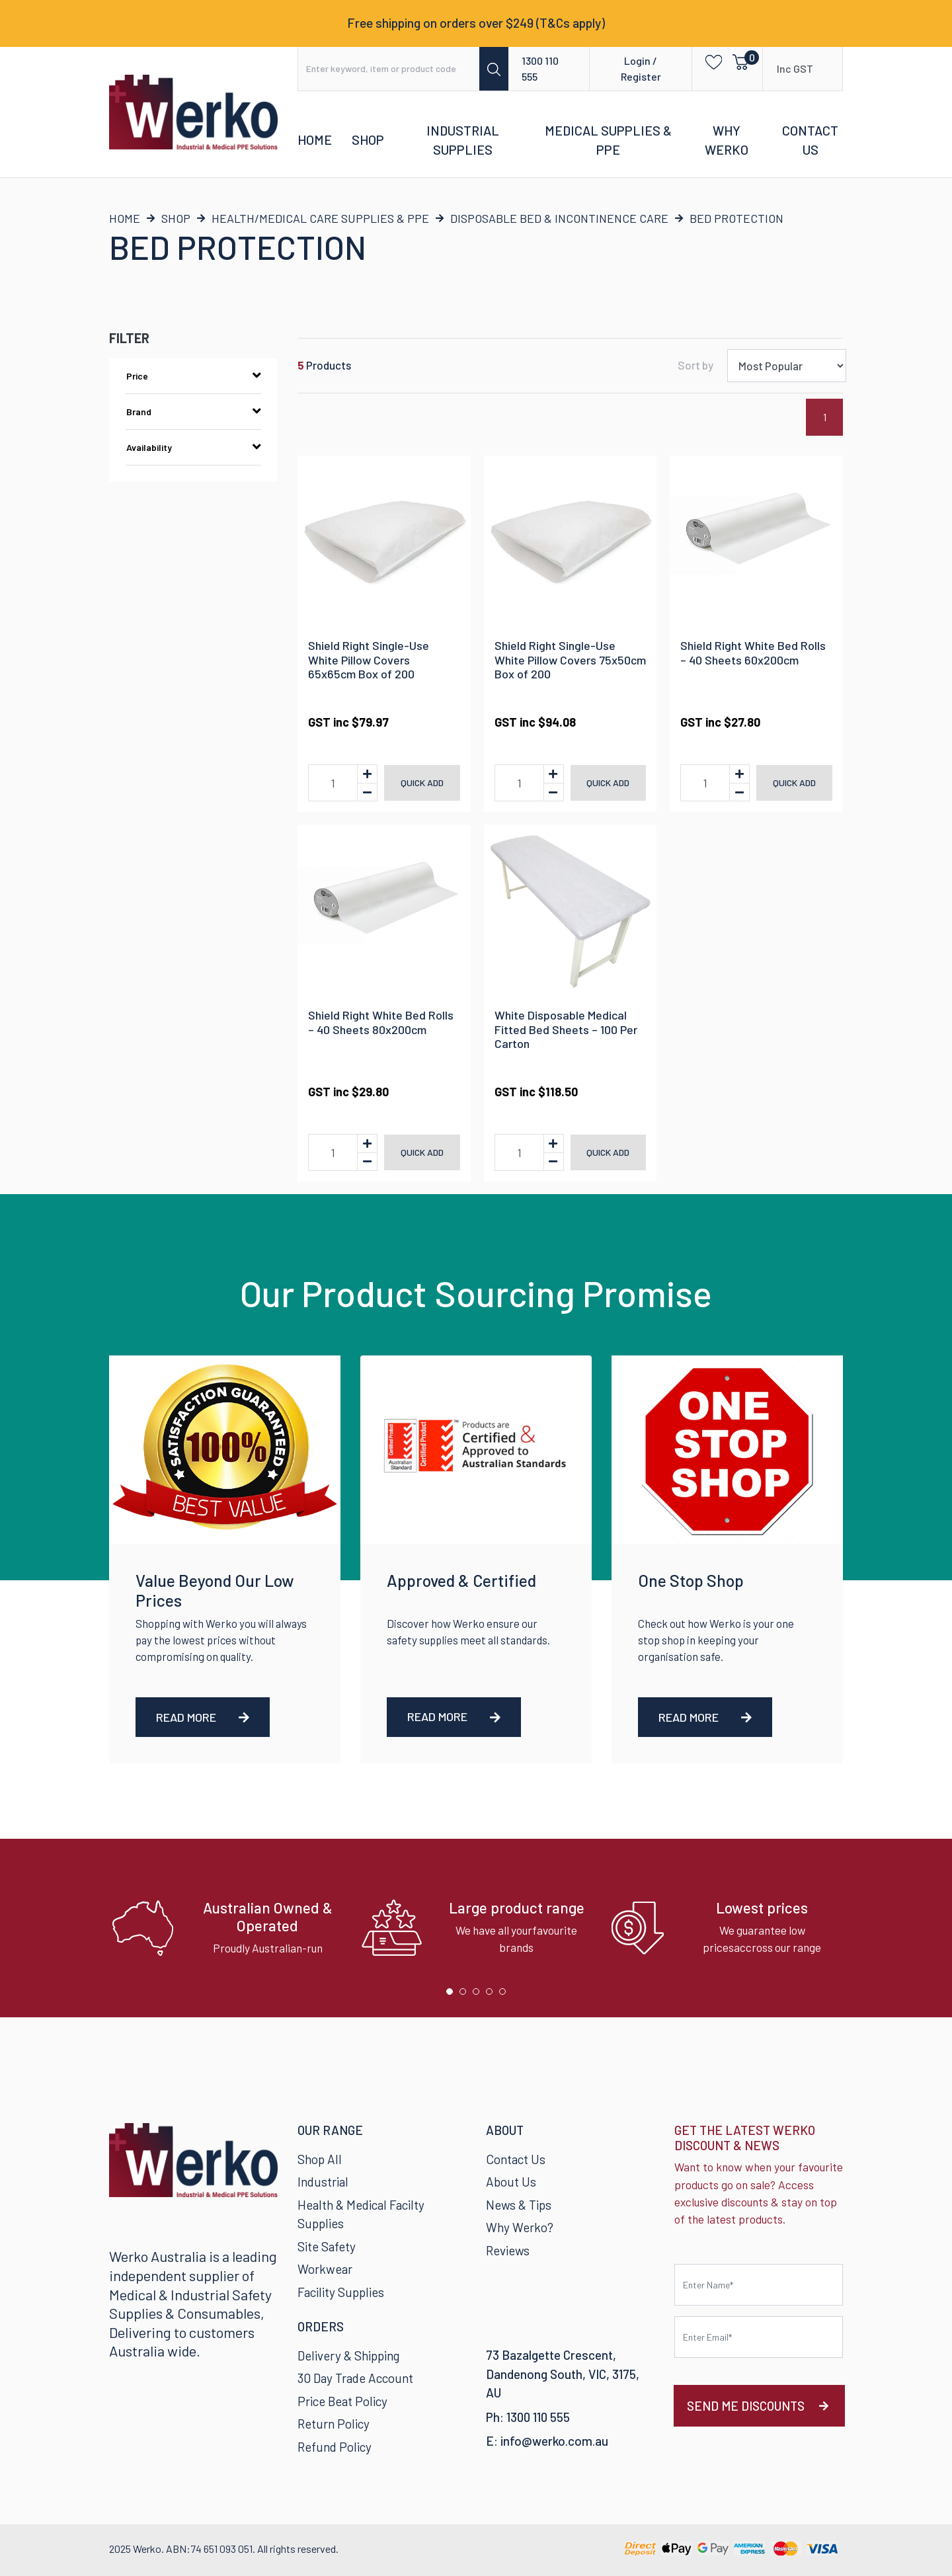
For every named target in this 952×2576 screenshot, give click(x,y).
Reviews (508, 2250)
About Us (511, 2181)
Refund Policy (335, 2446)
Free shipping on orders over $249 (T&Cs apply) (476, 22)
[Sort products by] (786, 365)
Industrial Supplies (462, 140)
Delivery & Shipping (348, 2355)
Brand (193, 411)
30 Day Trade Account (355, 2378)
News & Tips (518, 2204)
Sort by (695, 365)
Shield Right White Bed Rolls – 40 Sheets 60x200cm (753, 652)
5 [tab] (505, 1994)
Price (193, 375)
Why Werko (726, 140)
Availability (193, 447)
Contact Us (810, 140)
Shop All (320, 2159)
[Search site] (493, 69)
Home (315, 139)
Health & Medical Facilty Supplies (361, 2214)
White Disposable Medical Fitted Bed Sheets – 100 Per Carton (566, 1029)
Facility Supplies (341, 2292)
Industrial (323, 2181)
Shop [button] (368, 139)
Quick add (422, 782)
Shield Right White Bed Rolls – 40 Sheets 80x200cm (381, 1022)
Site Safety (327, 2246)
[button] (709, 61)
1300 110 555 (540, 68)
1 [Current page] (824, 417)
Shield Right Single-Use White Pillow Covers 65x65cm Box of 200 (368, 659)
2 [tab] (466, 1994)
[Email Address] (758, 2337)
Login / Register (641, 68)
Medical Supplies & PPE (608, 140)
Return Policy (334, 2423)
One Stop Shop (691, 1580)
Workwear (325, 2268)
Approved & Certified (461, 1580)
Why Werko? (519, 2227)
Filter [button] (129, 338)
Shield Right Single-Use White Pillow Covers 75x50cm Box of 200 (570, 659)
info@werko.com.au (554, 2440)
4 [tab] (492, 1994)
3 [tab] (479, 1994)
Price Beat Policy (342, 2401)
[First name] (758, 2285)
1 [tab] (452, 1994)
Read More (202, 1717)
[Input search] (389, 69)
